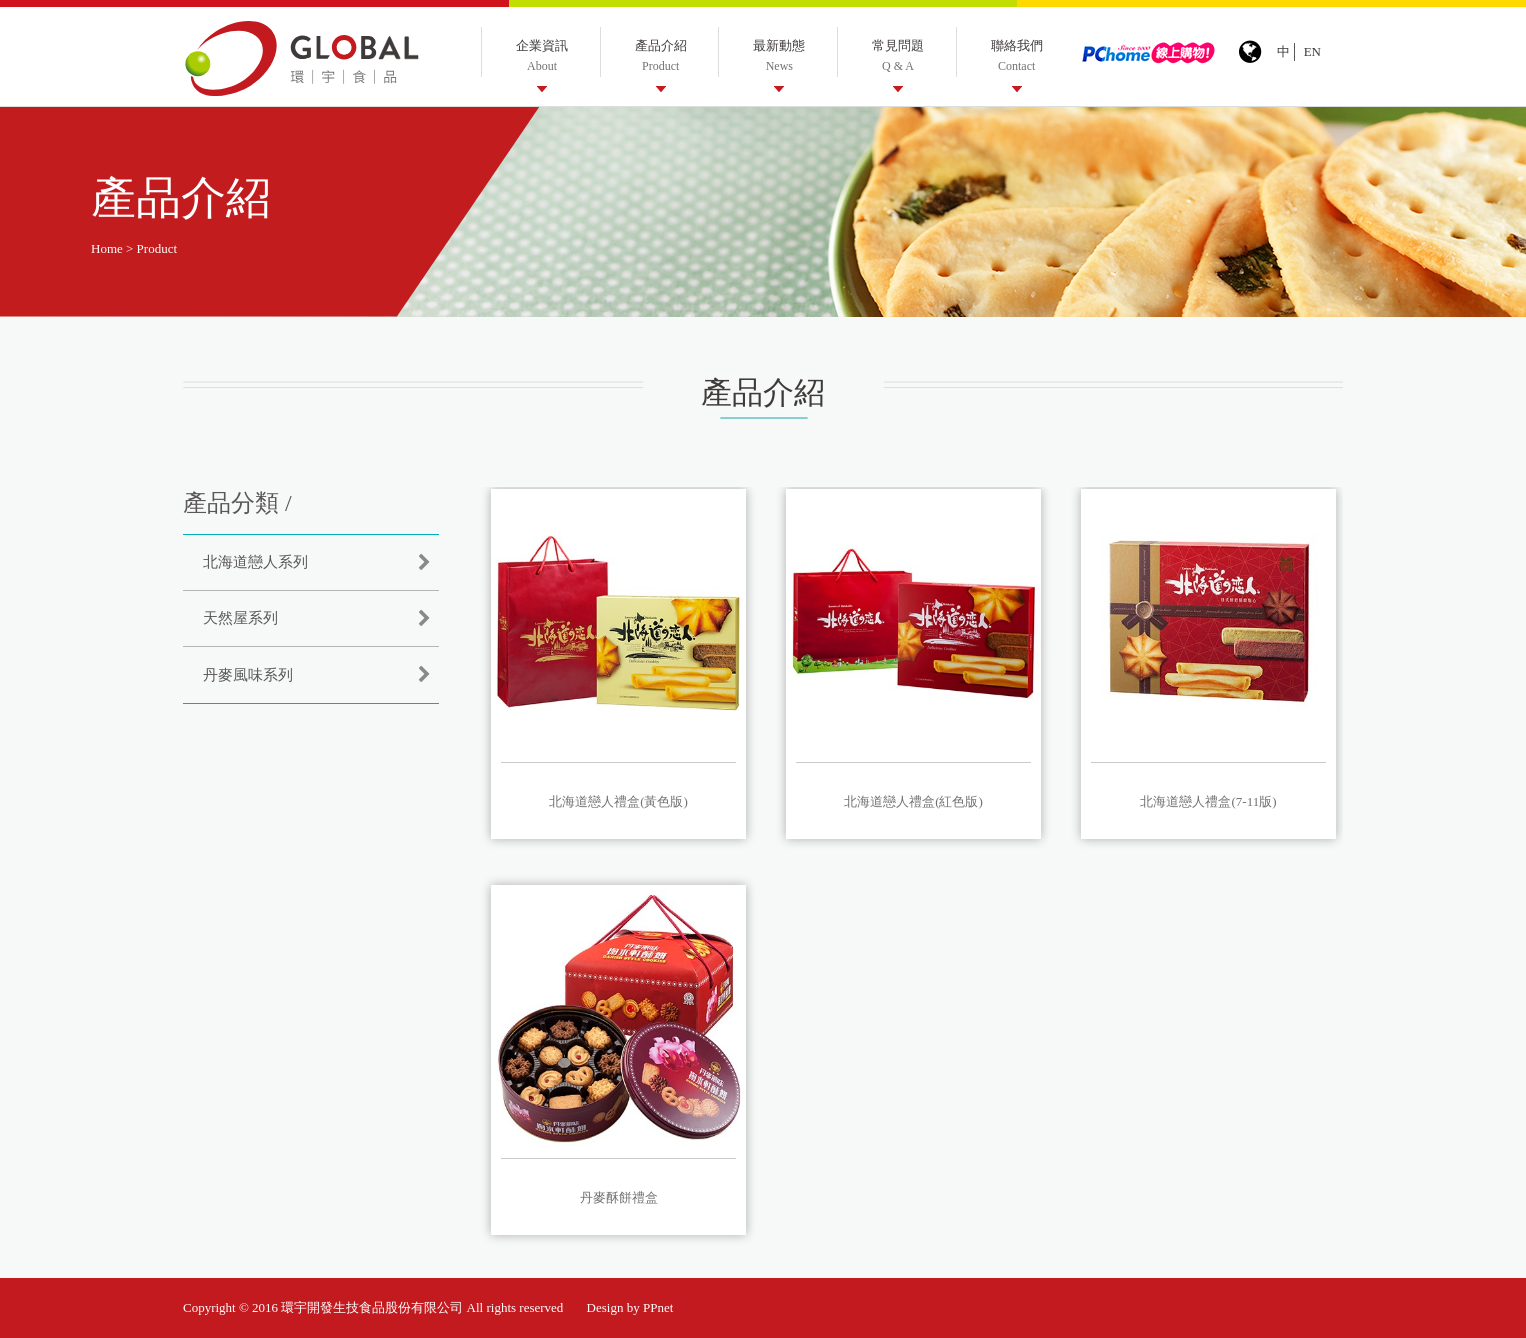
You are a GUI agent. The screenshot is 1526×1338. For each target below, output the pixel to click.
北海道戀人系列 (255, 562)
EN (1312, 51)
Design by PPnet (630, 1307)
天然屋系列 (240, 618)
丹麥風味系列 (248, 675)
